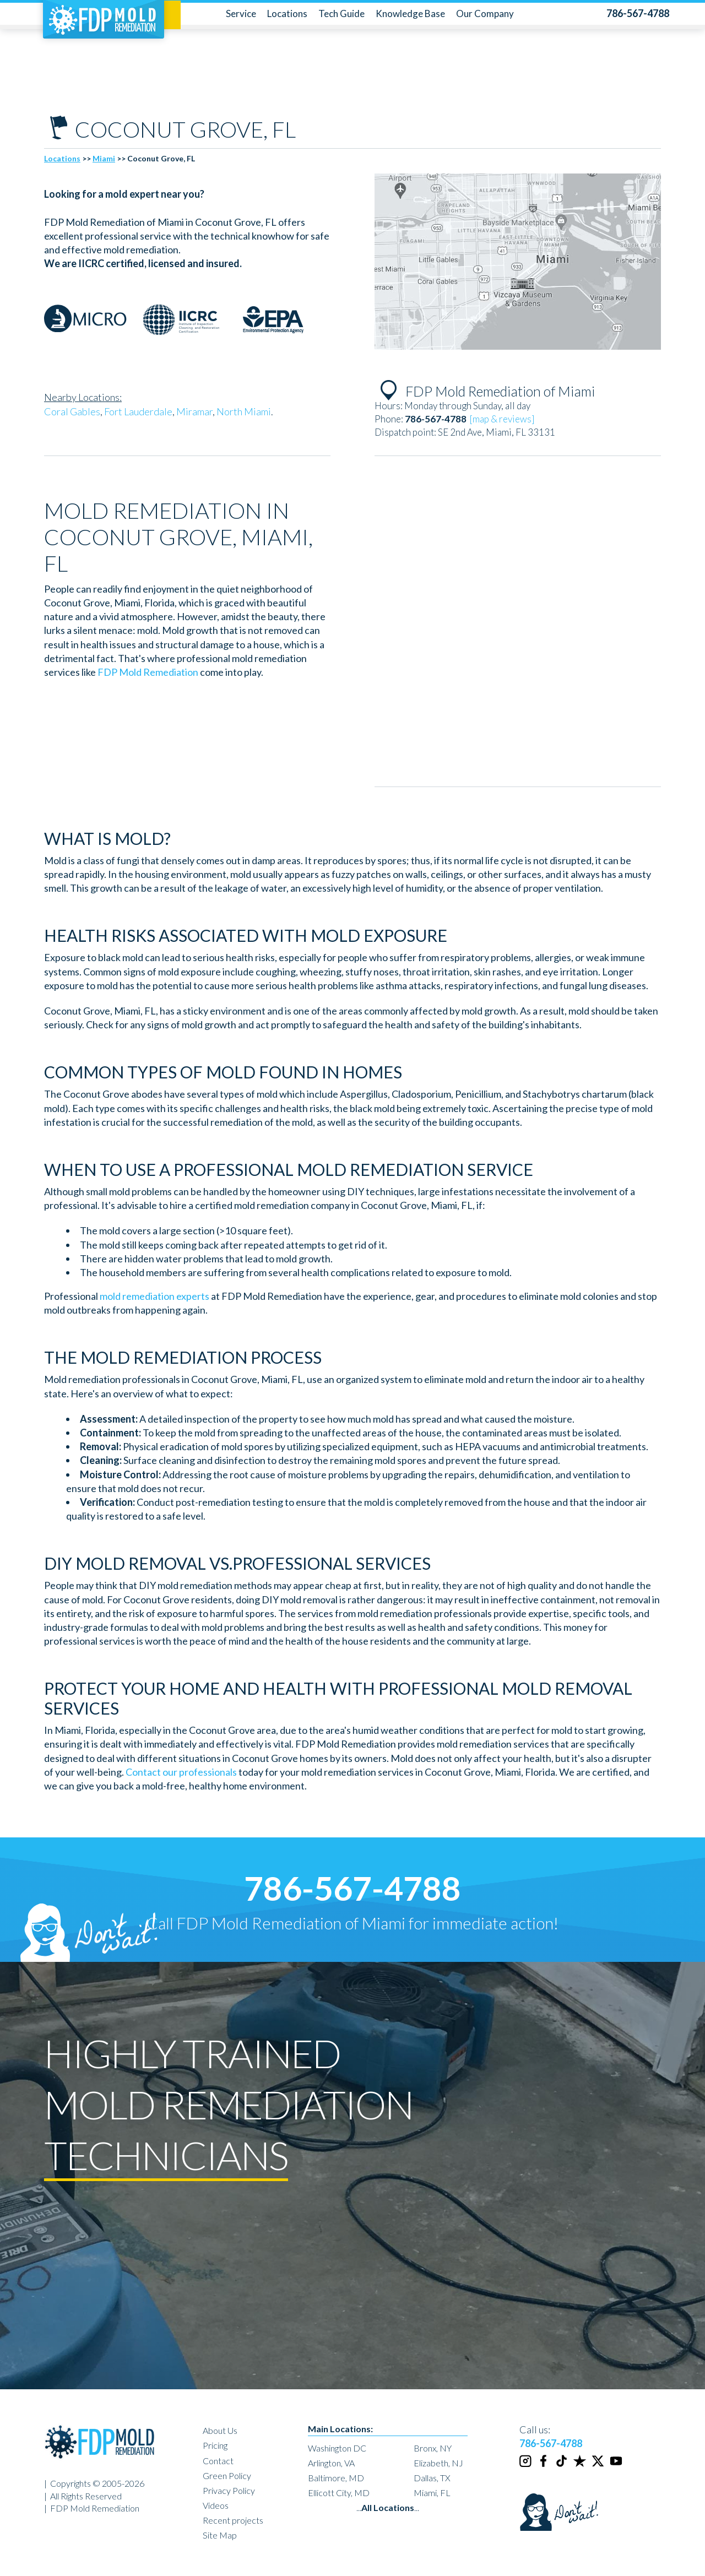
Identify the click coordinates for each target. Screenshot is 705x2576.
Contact (218, 2460)
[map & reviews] (502, 419)
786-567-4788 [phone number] (352, 1888)
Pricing (215, 2445)
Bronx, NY (433, 2448)
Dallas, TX (432, 2477)
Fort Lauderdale (138, 411)
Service (241, 13)
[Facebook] (544, 2465)
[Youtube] (617, 2465)
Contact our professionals (181, 1772)
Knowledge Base (410, 13)
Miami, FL (432, 2492)
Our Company (485, 13)
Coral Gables (72, 411)
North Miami (243, 411)
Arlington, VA (331, 2463)
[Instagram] (526, 2465)
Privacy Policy (229, 2490)
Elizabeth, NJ (438, 2463)
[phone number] (637, 13)
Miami (104, 158)
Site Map (220, 2535)
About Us (220, 2430)
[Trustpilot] (580, 2465)
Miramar (194, 411)
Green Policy (227, 2475)
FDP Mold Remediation (147, 672)
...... (387, 2507)
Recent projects (233, 2520)
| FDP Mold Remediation (91, 2508)
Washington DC (337, 2448)
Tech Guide (341, 13)
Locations (287, 13)
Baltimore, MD (336, 2477)
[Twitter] (598, 2465)
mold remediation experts (154, 1296)
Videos (216, 2505)
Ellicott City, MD (339, 2492)
